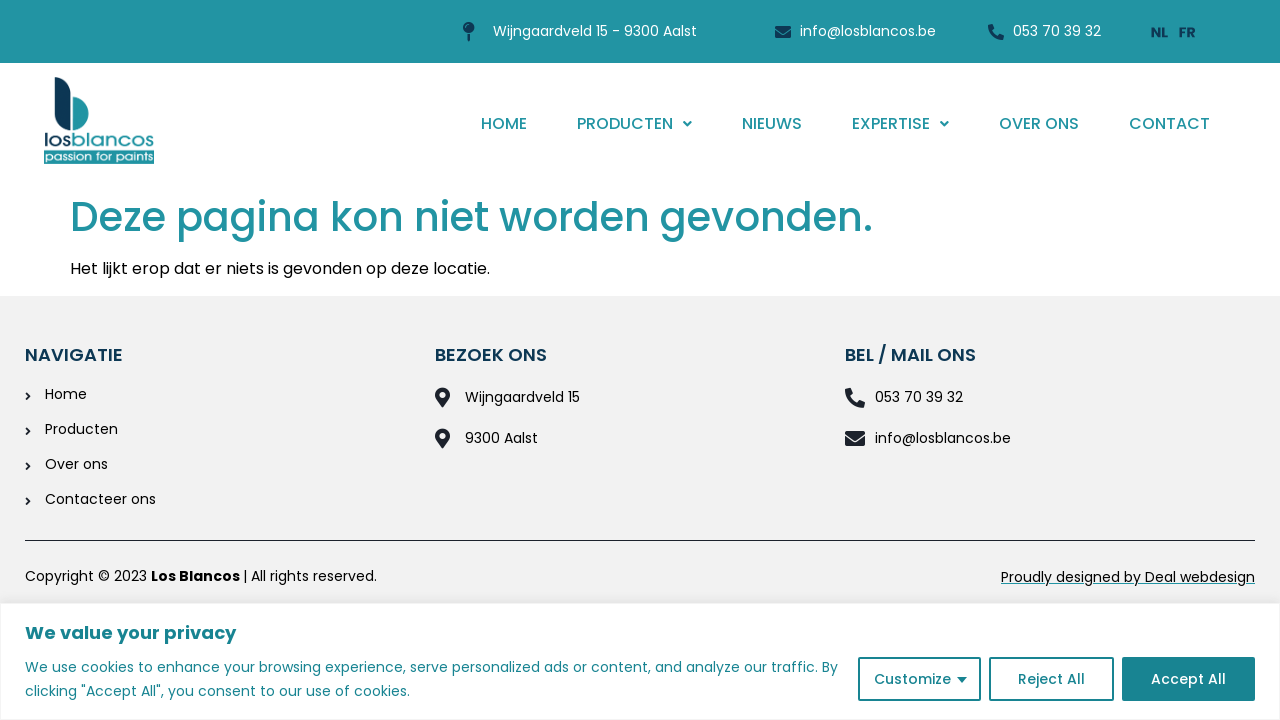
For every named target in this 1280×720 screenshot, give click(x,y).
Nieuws (772, 123)
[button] (634, 124)
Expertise (900, 123)
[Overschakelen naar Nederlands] (1160, 31)
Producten (634, 123)
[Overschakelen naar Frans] (1188, 31)
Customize (912, 679)
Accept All (1188, 679)
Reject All (1051, 679)
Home (504, 123)
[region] (640, 661)
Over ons (1039, 123)
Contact (1169, 123)
